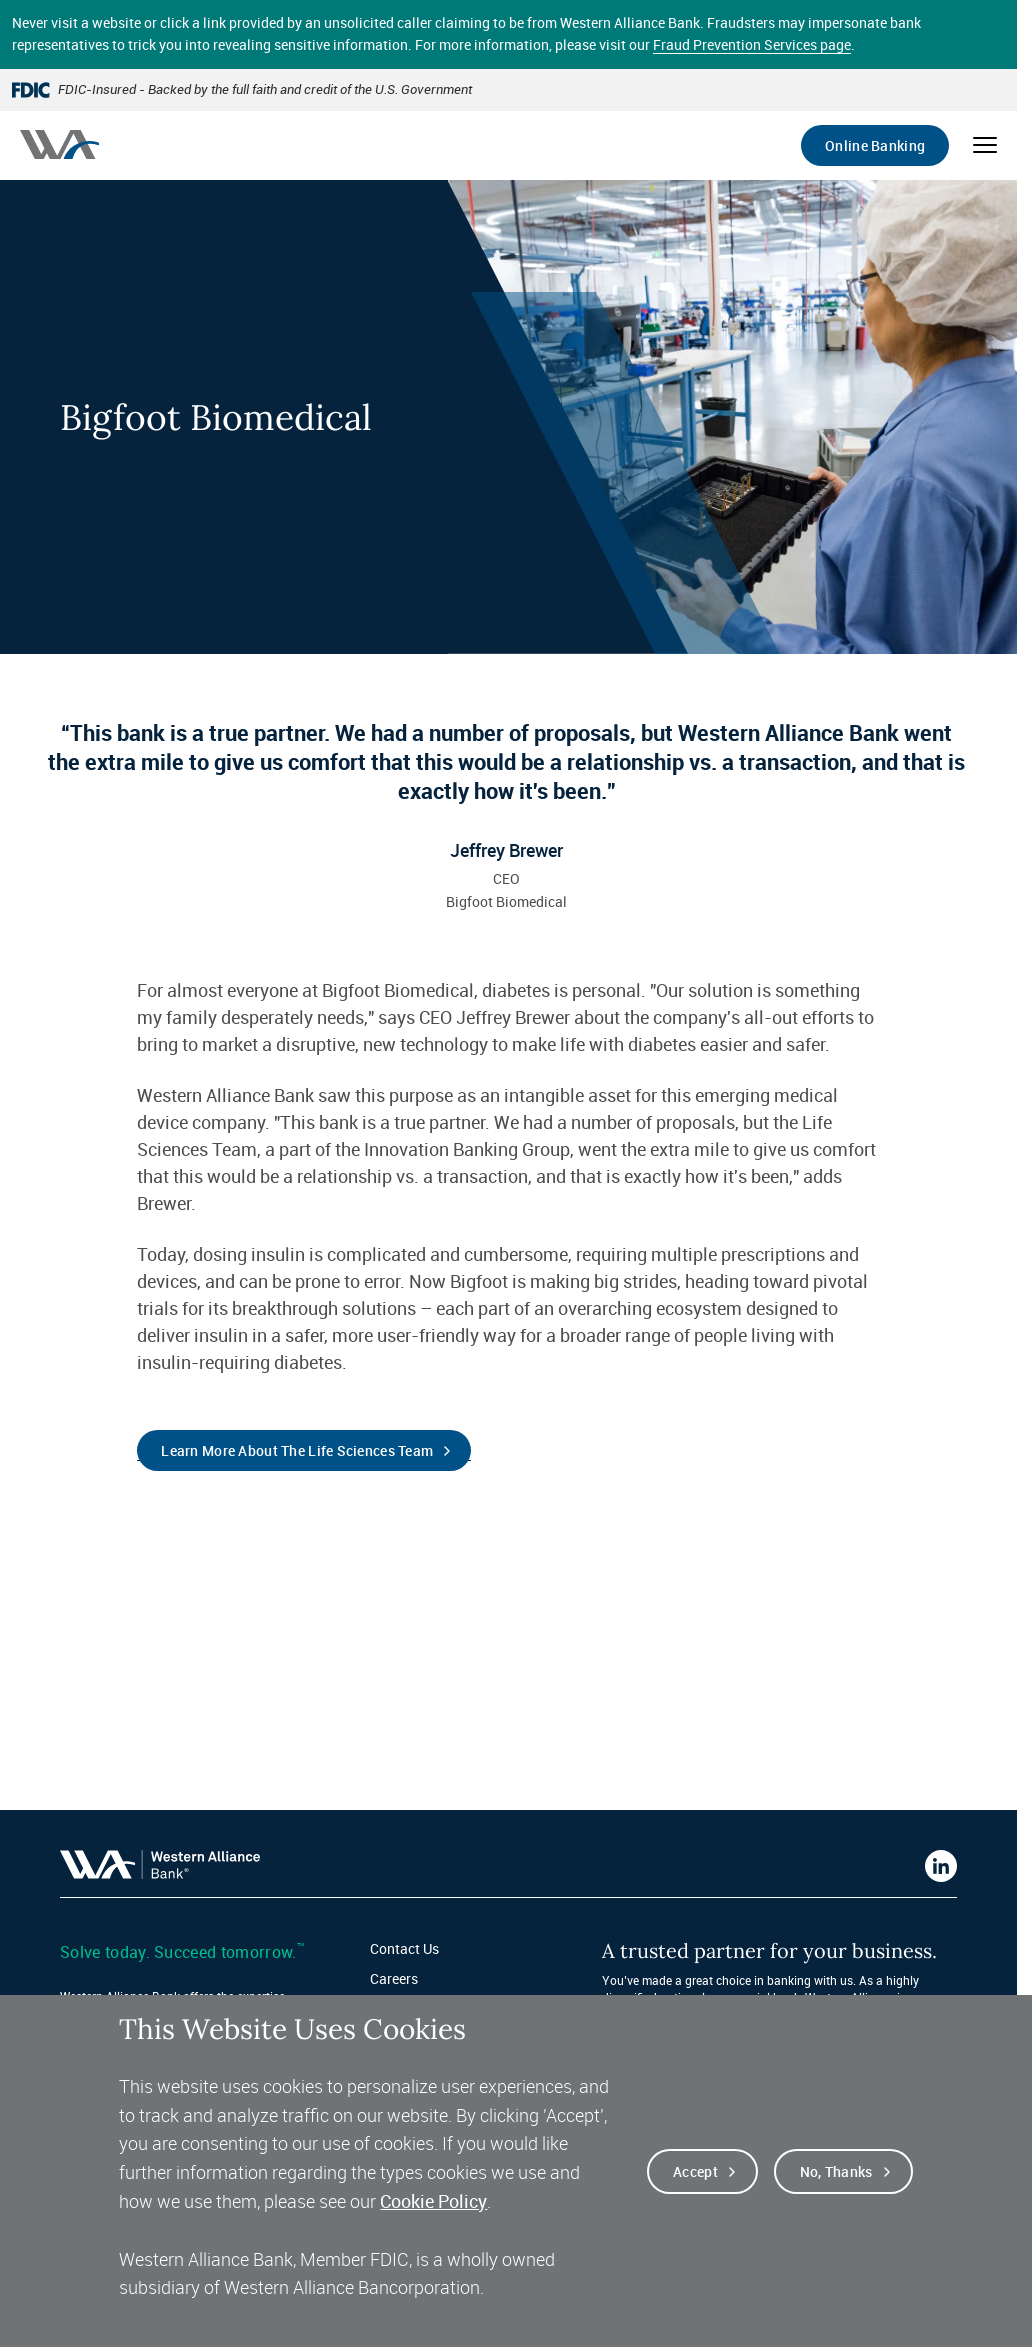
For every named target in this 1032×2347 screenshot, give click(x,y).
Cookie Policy (433, 2202)
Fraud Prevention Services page (752, 44)
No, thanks (836, 2172)
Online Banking (875, 145)
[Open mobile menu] (985, 145)
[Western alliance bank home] (59, 144)
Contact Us (404, 1948)
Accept (695, 2172)
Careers (394, 1978)
